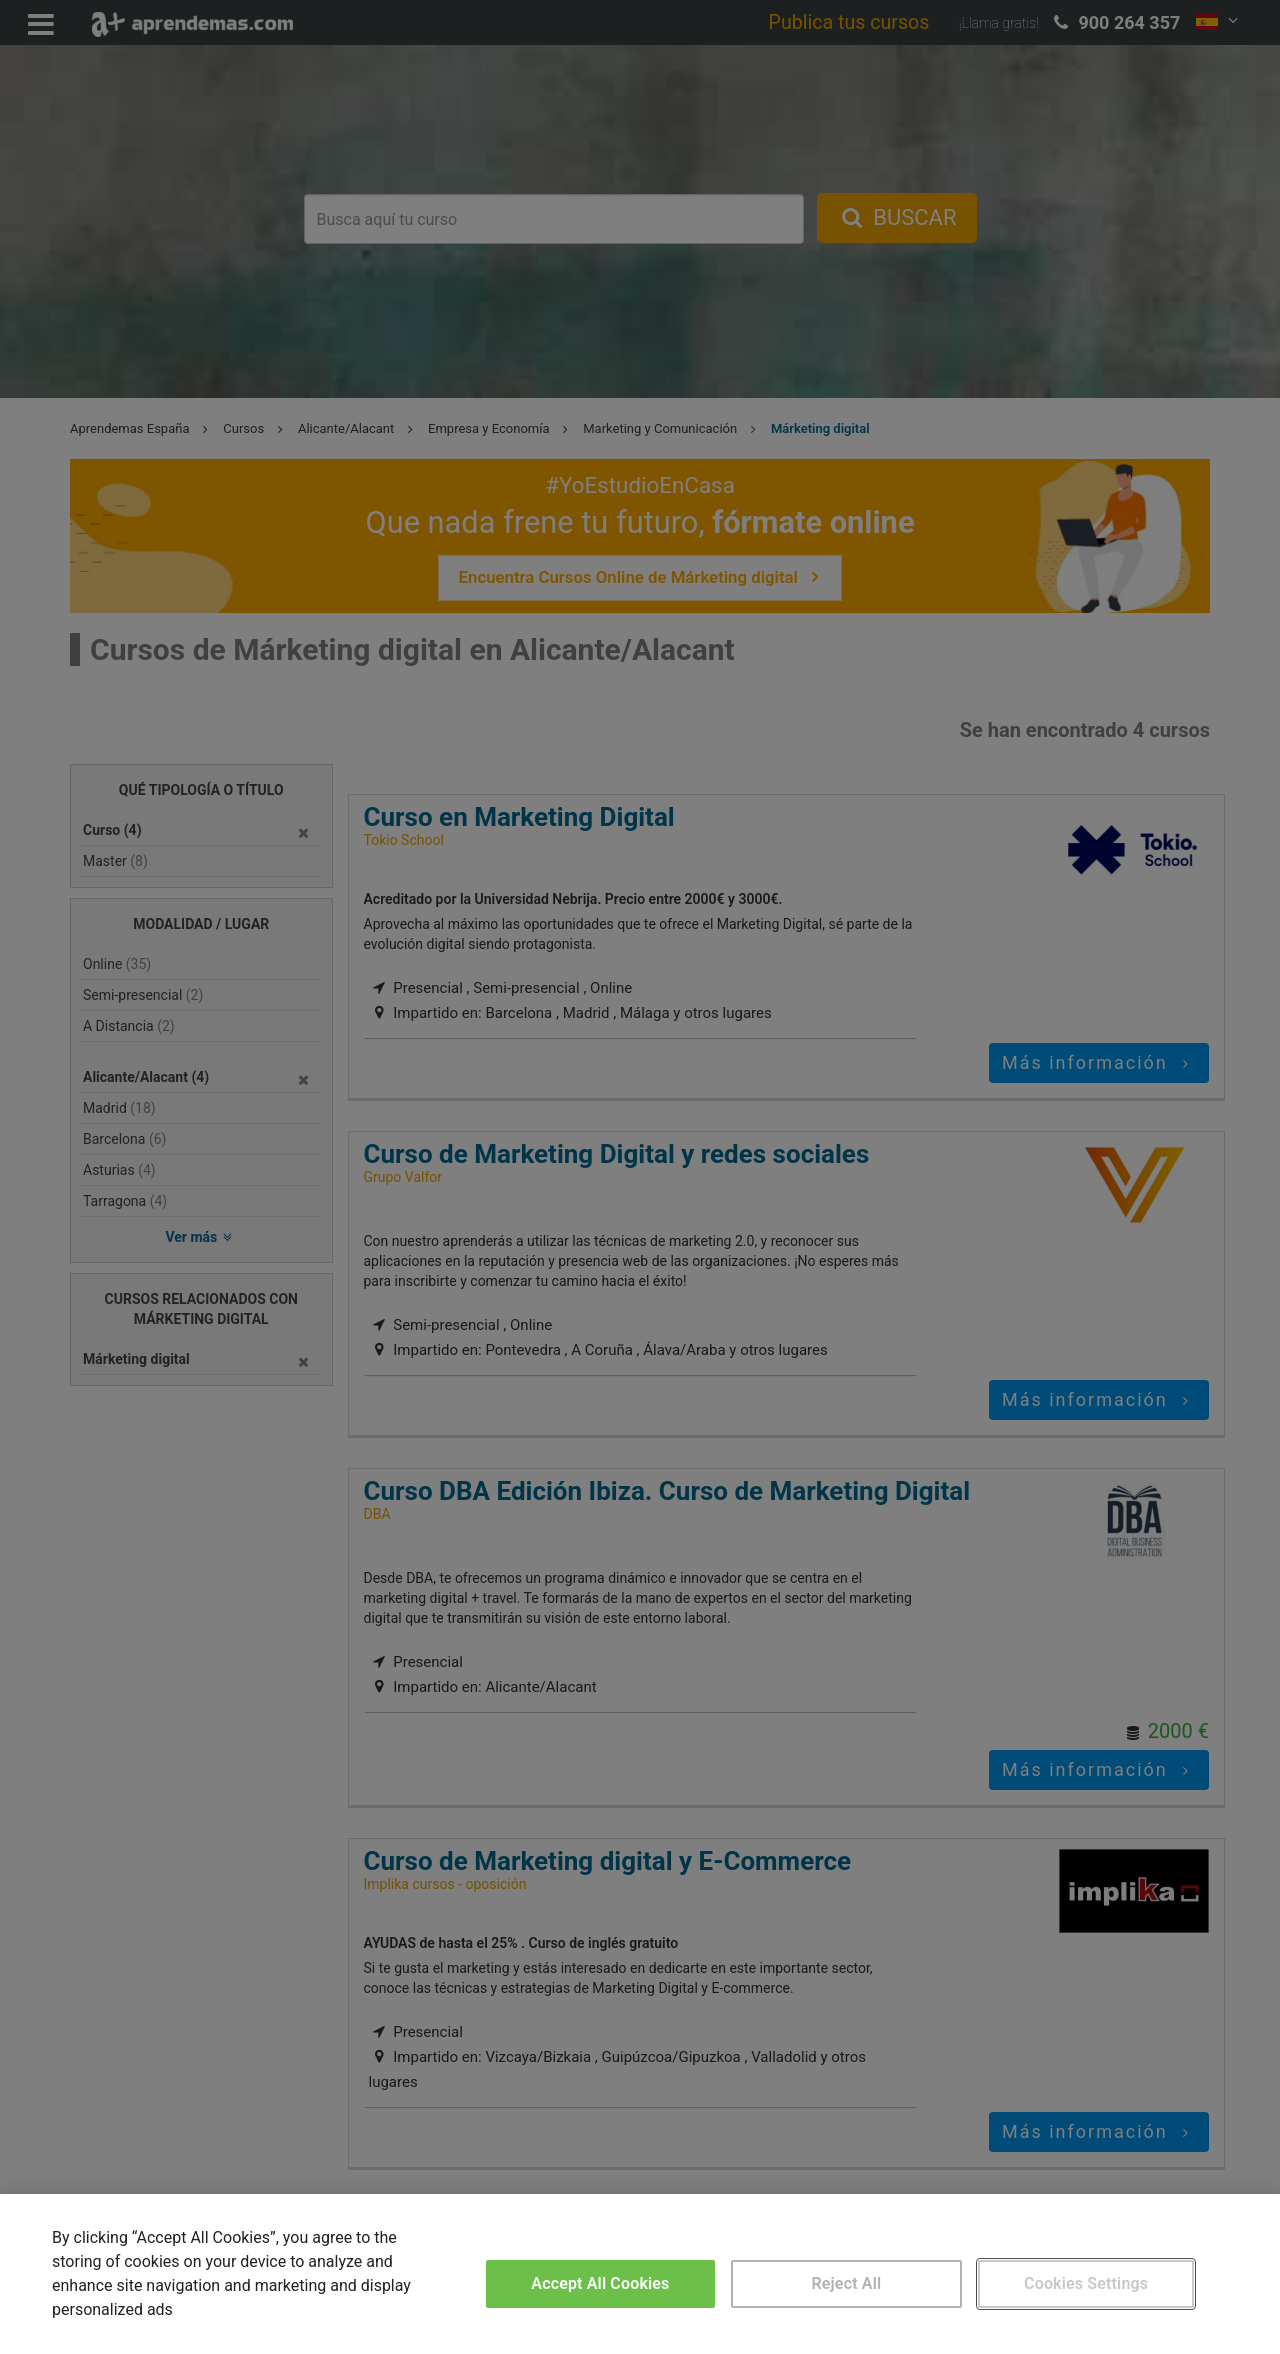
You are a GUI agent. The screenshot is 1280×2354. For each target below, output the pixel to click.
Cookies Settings (1086, 2283)
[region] (640, 2274)
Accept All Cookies (600, 2283)
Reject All (847, 2283)
